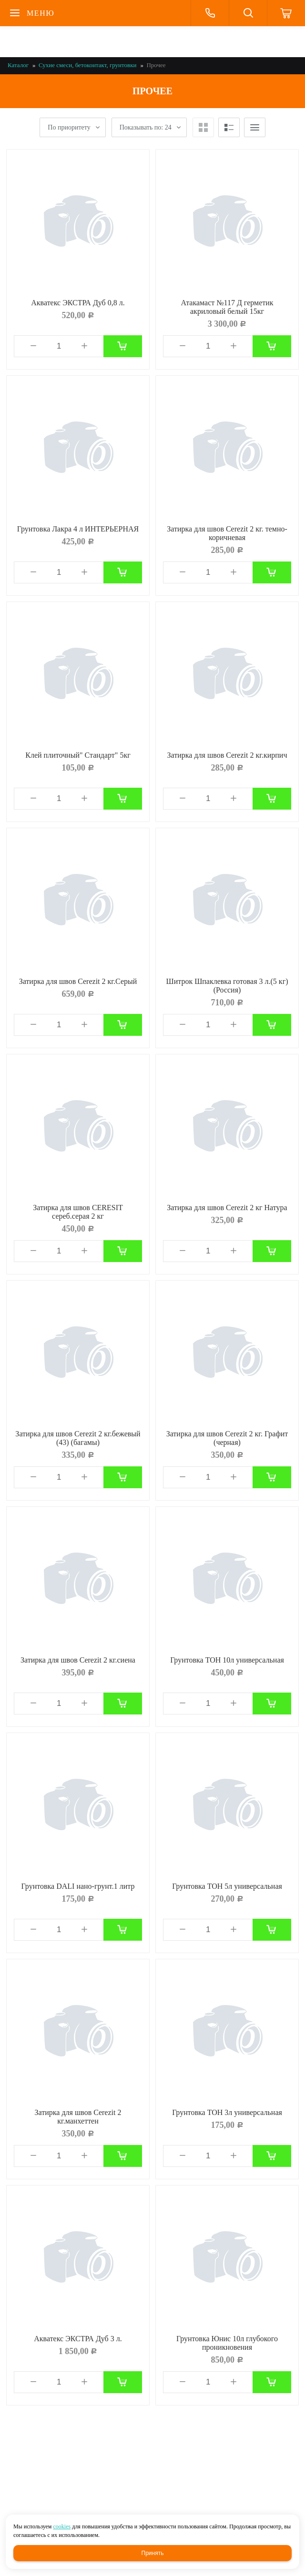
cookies (62, 2526)
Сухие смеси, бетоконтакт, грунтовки (87, 65)
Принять (153, 2553)
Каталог (18, 65)
